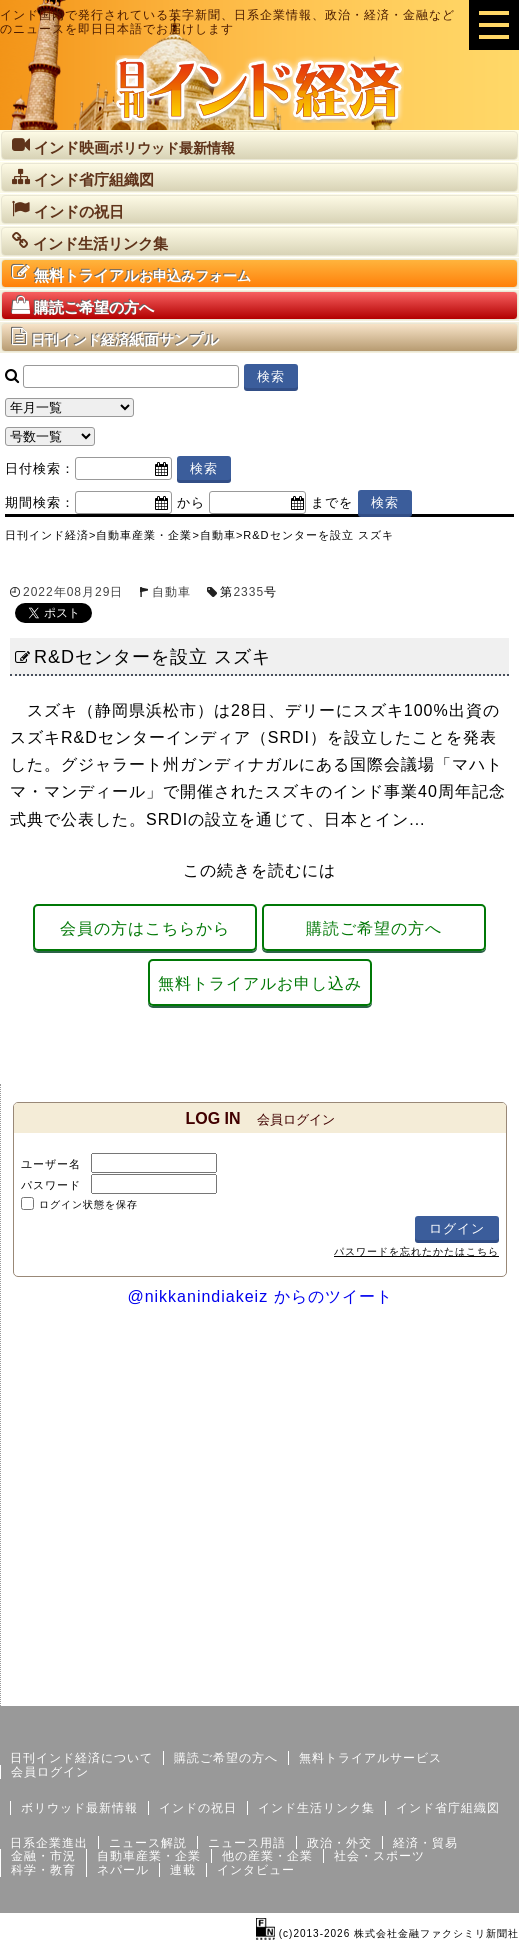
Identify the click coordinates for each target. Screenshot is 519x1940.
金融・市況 (43, 1856)
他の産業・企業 (267, 1856)
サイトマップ (367, 1690)
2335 (248, 592)
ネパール (123, 1870)
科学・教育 (43, 1870)
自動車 (171, 592)
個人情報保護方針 (471, 1690)
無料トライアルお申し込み (260, 983)
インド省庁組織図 (448, 1808)
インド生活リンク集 (316, 1808)
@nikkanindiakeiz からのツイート (259, 1296)
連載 (183, 1870)
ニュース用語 (247, 1843)
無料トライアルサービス (370, 1758)
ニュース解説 (148, 1843)
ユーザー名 (51, 1164)
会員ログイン (50, 1772)
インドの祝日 (198, 1808)
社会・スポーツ (379, 1856)
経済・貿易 (425, 1843)
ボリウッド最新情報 (79, 1808)
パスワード (51, 1185)
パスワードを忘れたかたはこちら (416, 1251)
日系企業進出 (49, 1843)
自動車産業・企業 (149, 1856)
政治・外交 (339, 1843)
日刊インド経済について (81, 1758)
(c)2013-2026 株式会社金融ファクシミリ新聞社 (387, 1933)
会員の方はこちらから (145, 928)
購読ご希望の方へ (374, 928)
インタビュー (256, 1870)
